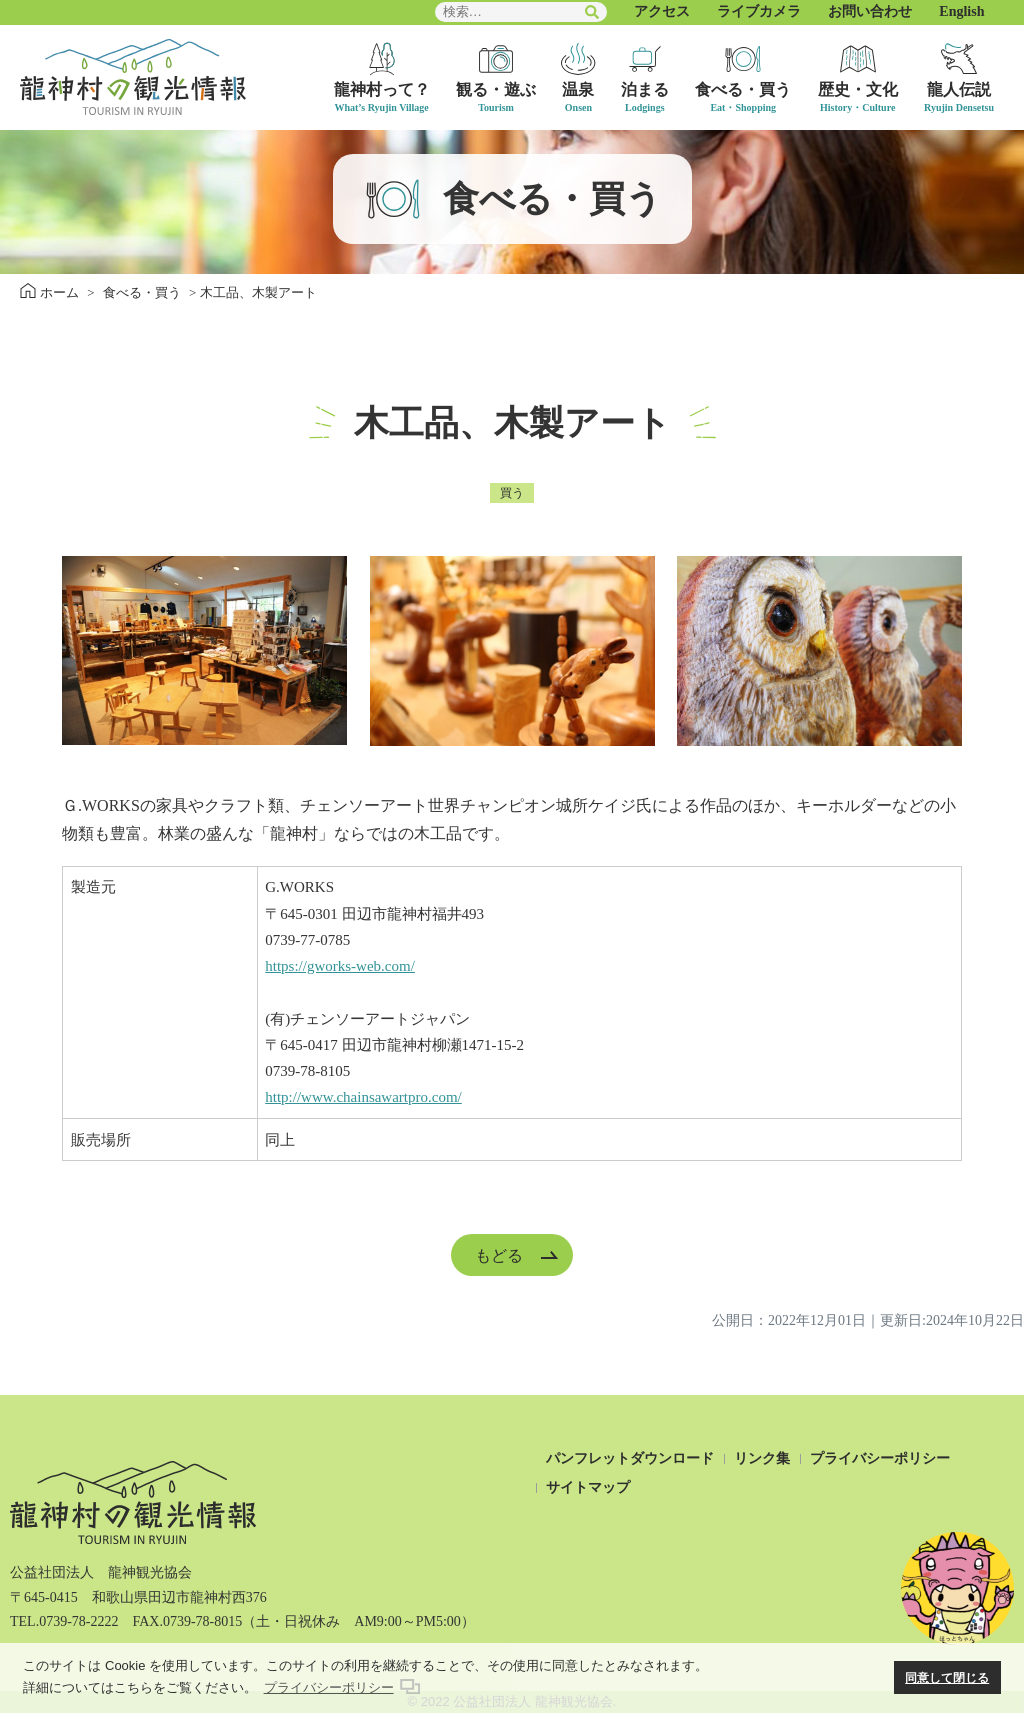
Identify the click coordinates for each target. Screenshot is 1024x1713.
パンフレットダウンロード (630, 1458)
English (961, 11)
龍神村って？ (382, 89)
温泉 (578, 89)
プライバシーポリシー (880, 1458)
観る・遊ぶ (496, 89)
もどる (499, 1254)
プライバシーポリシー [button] (329, 1687)
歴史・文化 (858, 89)
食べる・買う (743, 89)
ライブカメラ (759, 11)
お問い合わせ (870, 11)
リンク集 (762, 1458)
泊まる (645, 89)
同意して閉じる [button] (947, 1677)
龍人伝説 (959, 89)
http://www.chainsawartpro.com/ (363, 1097)
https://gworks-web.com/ (340, 966)
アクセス (662, 11)
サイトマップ (588, 1487)
